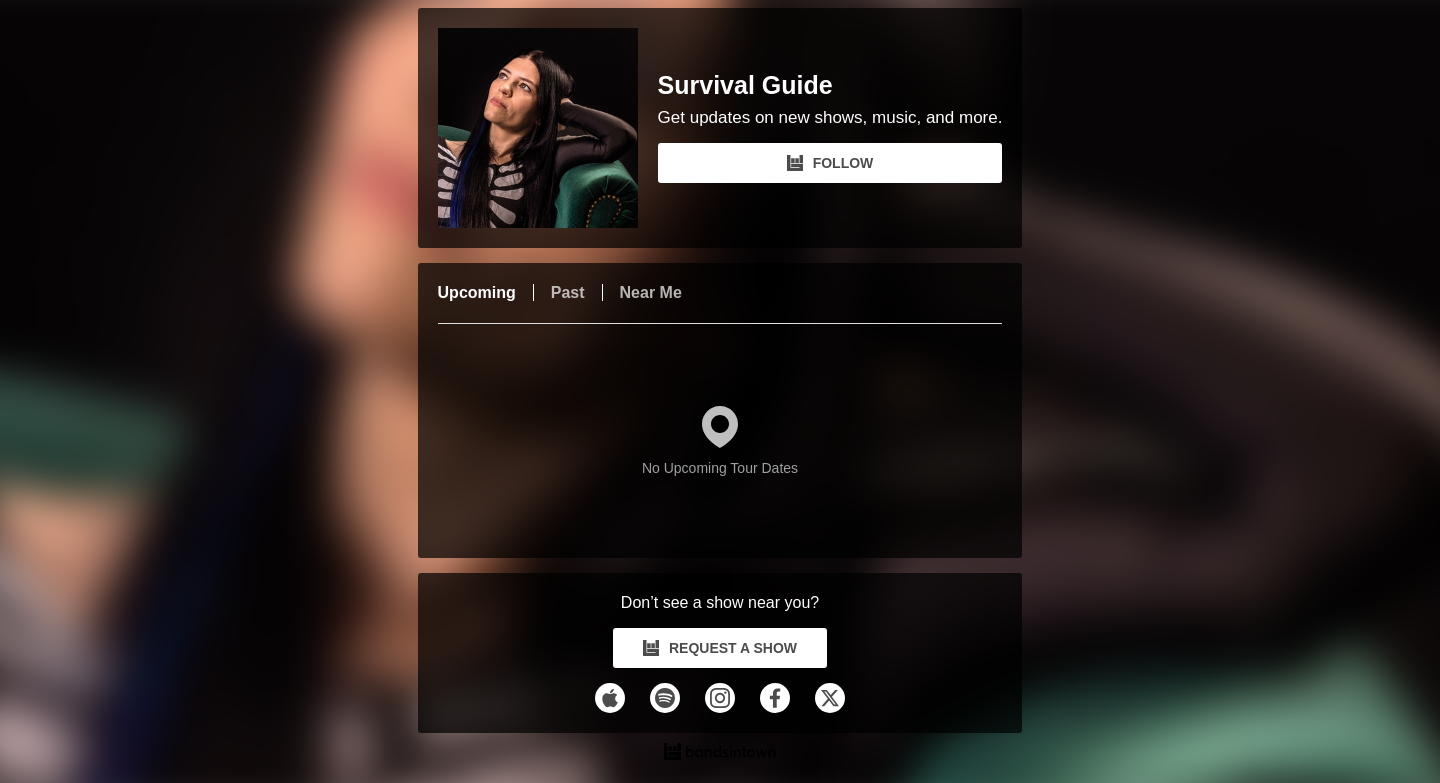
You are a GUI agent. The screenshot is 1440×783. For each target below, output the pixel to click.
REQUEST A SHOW (720, 648)
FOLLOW (830, 163)
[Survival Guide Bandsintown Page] (548, 128)
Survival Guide (745, 85)
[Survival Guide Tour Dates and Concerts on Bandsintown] (720, 754)
